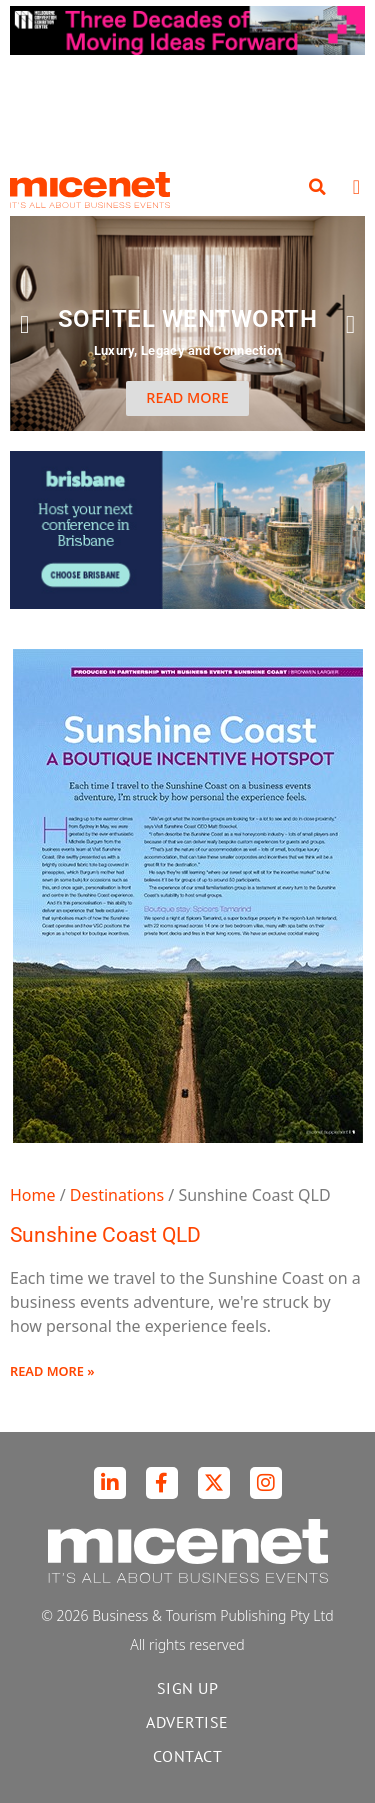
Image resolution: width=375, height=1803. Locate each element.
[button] (318, 187)
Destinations (117, 1195)
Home (33, 1195)
